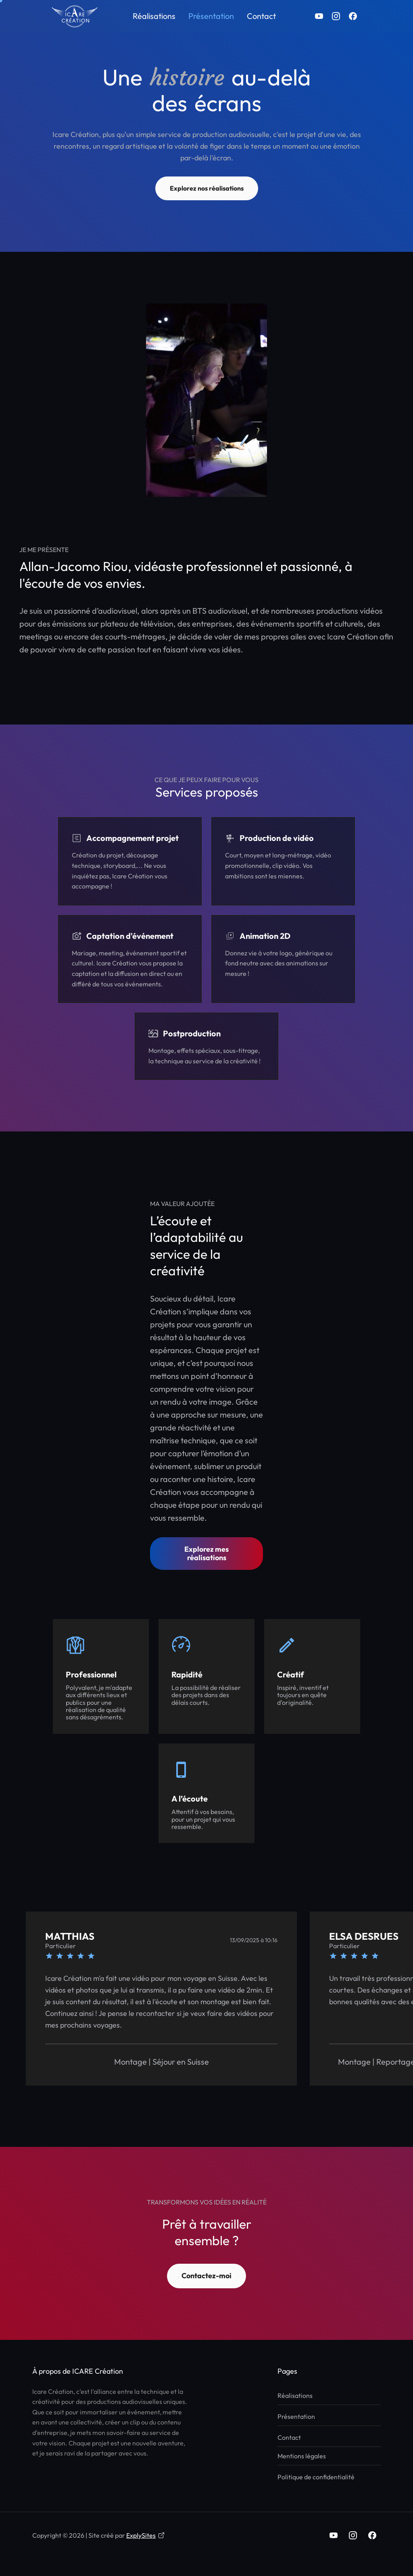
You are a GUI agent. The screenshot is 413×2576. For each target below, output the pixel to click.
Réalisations (154, 16)
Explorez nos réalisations (207, 188)
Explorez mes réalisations (206, 1553)
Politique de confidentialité (316, 2477)
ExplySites (145, 2535)
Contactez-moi (206, 2275)
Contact (261, 16)
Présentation (211, 16)
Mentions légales (301, 2456)
